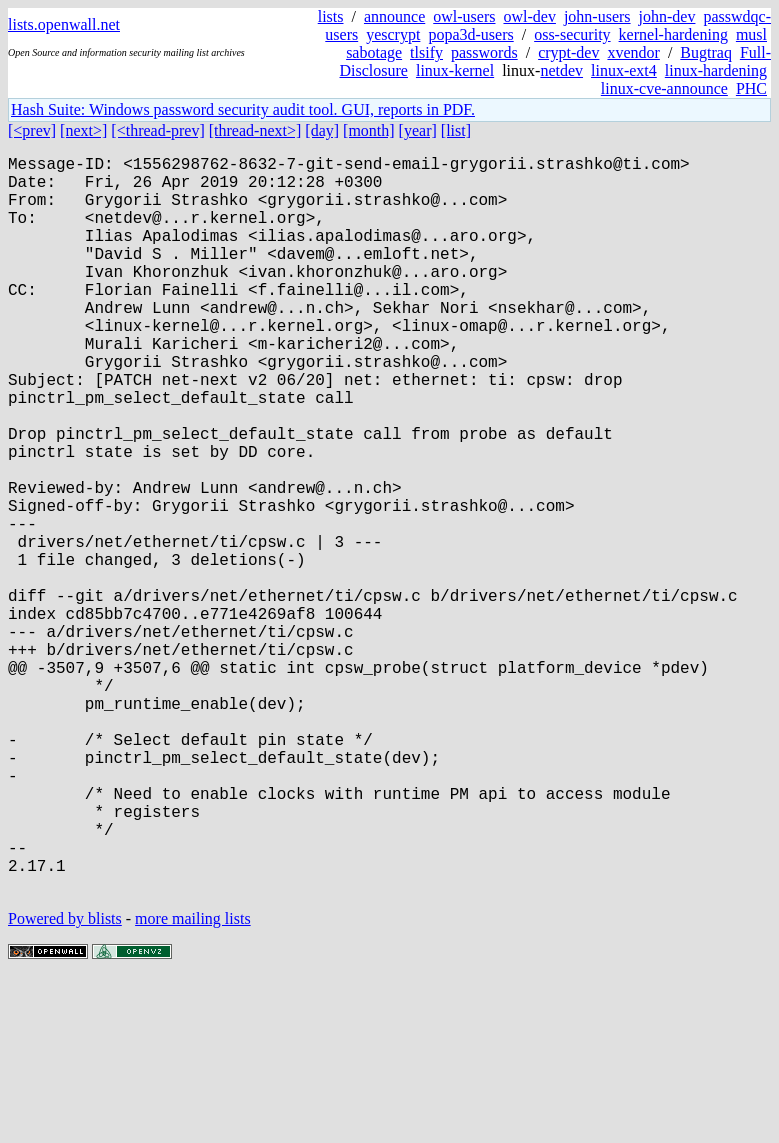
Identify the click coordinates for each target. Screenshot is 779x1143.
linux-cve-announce (664, 88)
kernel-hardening (673, 34)
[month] (369, 130)
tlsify (426, 52)
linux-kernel (455, 70)
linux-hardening (716, 70)
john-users (597, 16)
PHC (751, 88)
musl (751, 34)
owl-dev (529, 16)
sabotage (374, 52)
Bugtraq (706, 52)
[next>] (83, 130)
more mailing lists (193, 1082)
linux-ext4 (624, 70)
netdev (561, 70)
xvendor (633, 52)
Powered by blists (65, 1082)
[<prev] (32, 130)
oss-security (572, 34)
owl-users (464, 16)
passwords (484, 52)
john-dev (667, 16)
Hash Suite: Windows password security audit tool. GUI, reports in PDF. (243, 109)
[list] (456, 130)
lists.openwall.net (64, 24)
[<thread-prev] (157, 130)
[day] (322, 130)
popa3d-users (470, 34)
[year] (418, 130)
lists (331, 16)
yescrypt (393, 34)
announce (394, 16)
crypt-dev (568, 52)
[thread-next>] (255, 130)
